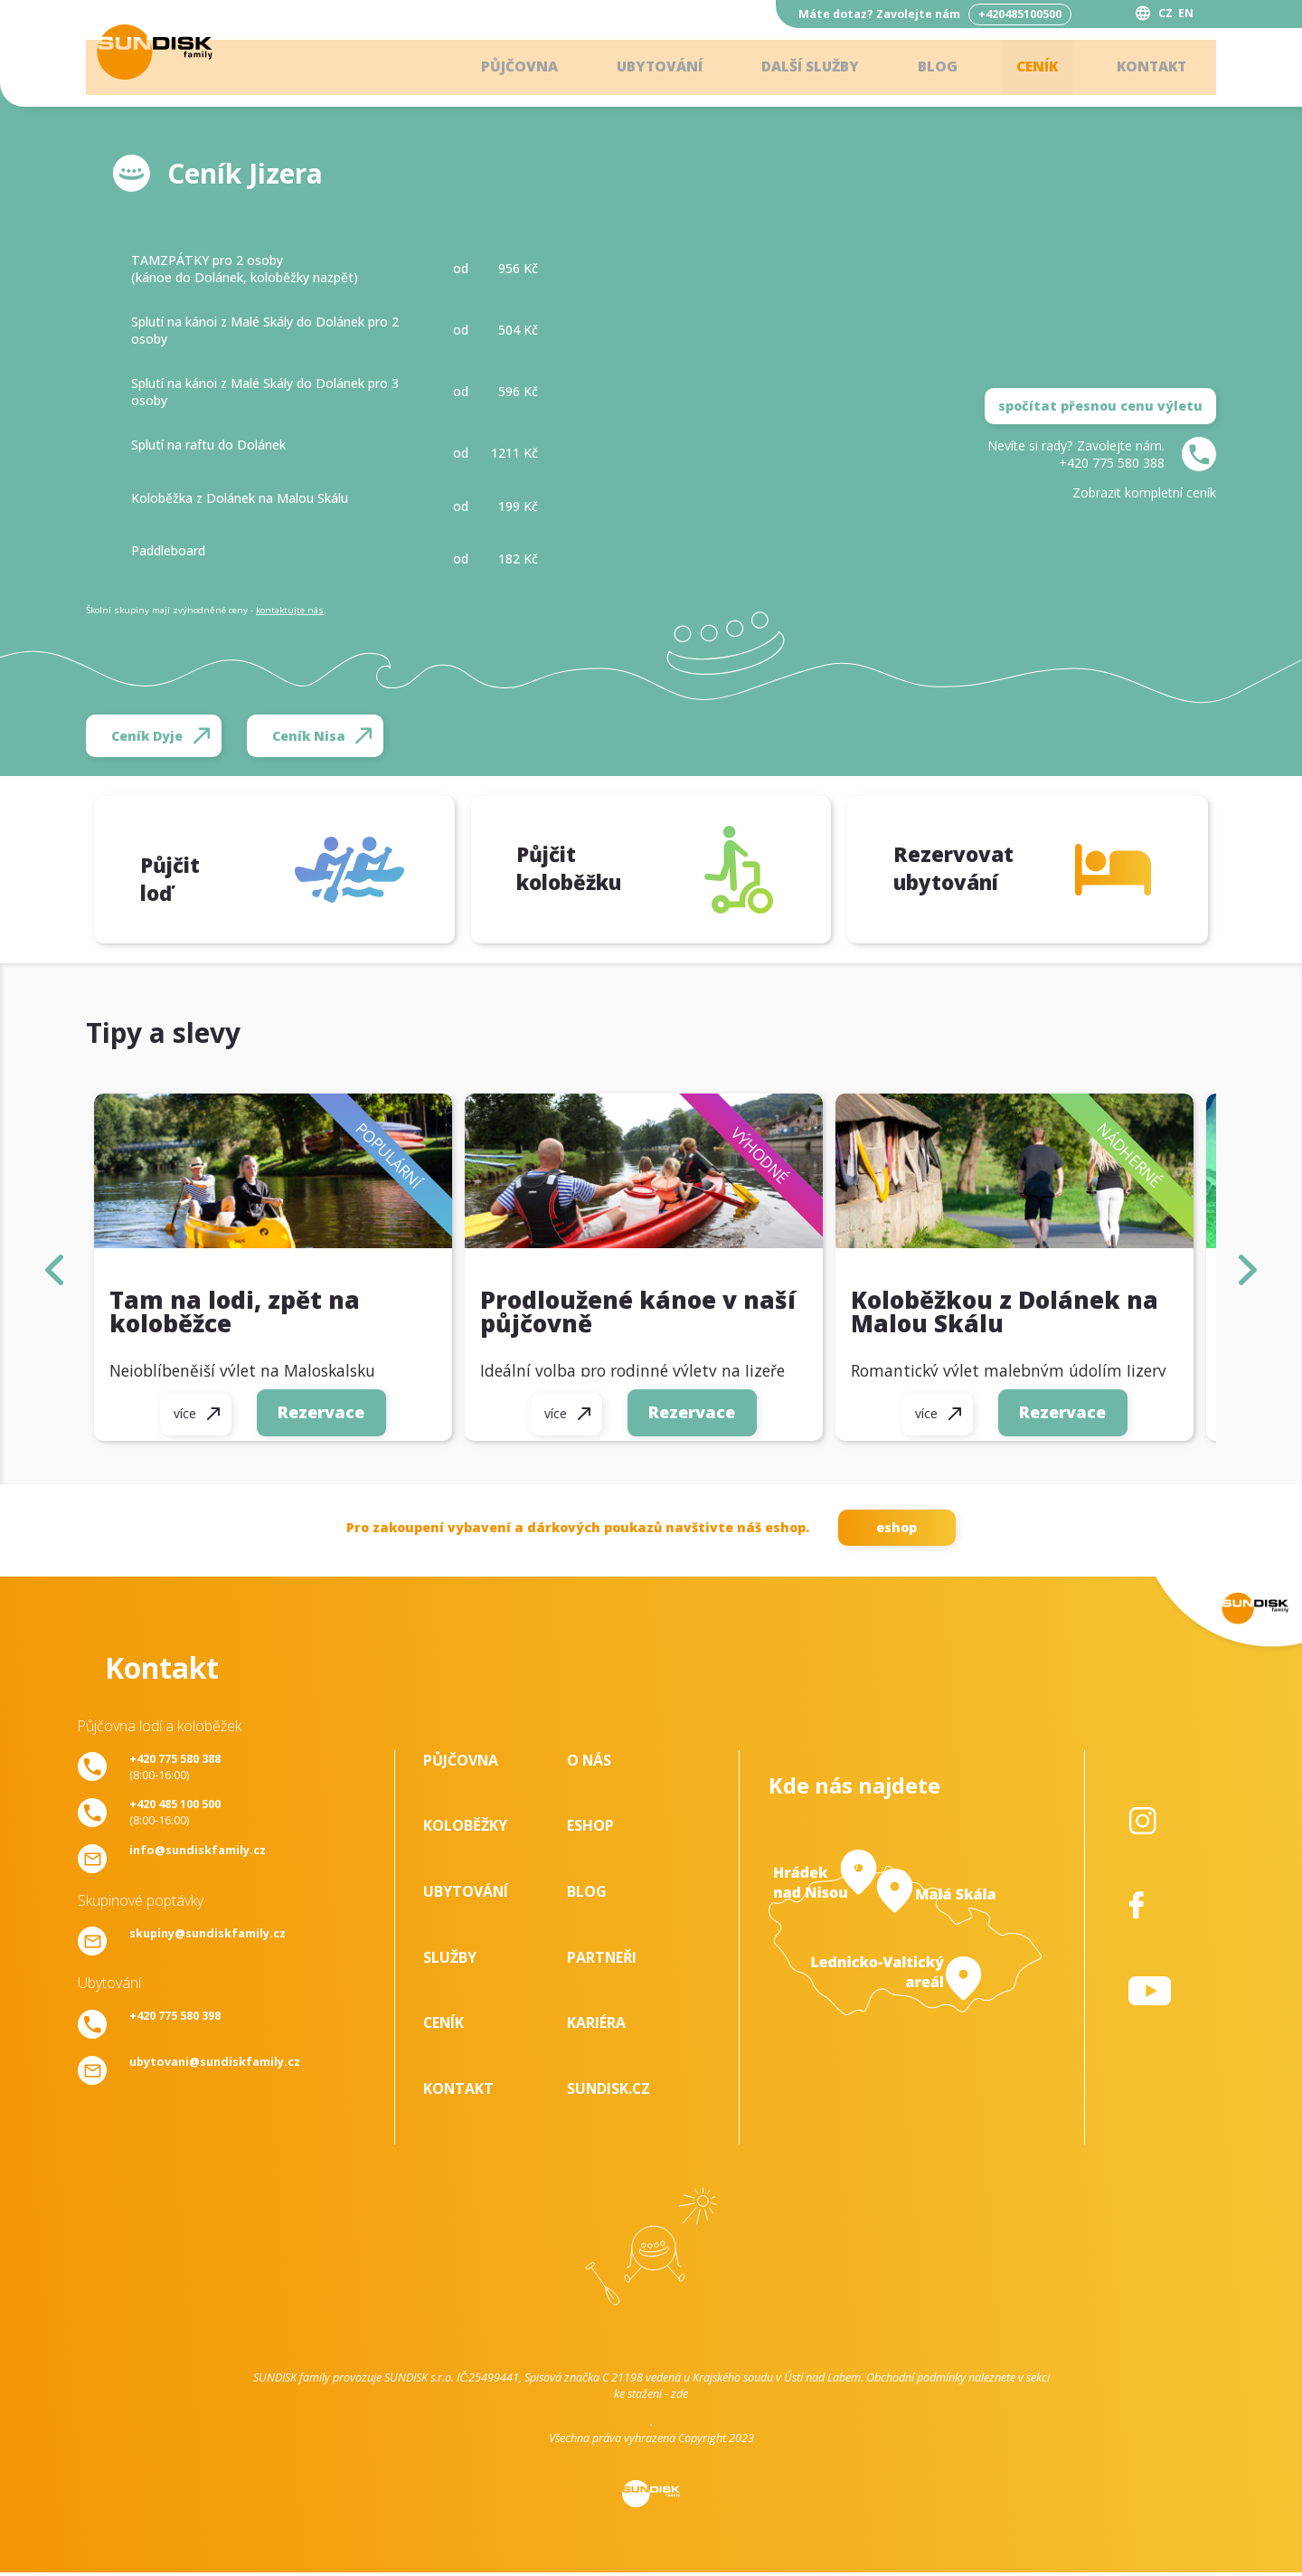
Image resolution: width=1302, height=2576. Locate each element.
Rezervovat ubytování (949, 871)
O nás (589, 1764)
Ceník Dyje (147, 735)
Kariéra (596, 2026)
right (1247, 1273)
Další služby (797, 68)
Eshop (590, 1829)
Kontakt (1148, 68)
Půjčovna (497, 68)
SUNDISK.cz (608, 2092)
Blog (928, 68)
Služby (449, 1961)
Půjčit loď (186, 873)
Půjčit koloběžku (569, 871)
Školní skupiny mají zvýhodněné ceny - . (206, 609)
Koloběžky (465, 1829)
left (54, 1273)
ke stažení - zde (651, 2397)
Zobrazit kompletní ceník (1144, 492)
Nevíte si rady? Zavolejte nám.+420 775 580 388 (1076, 454)
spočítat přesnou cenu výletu (1100, 405)
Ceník (1030, 68)
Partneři (602, 1961)
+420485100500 (1019, 14)
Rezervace (321, 1418)
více (183, 1420)
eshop (896, 1530)
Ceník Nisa (308, 735)
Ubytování (641, 68)
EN (1186, 13)
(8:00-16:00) (175, 1770)
